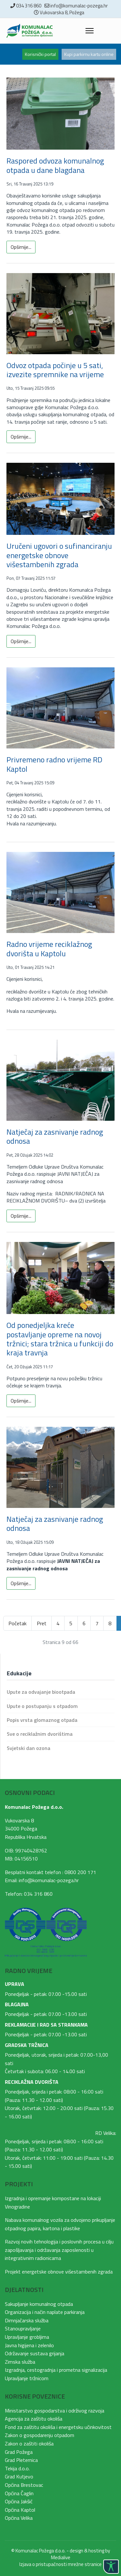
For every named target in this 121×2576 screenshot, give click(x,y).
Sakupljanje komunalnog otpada (39, 2304)
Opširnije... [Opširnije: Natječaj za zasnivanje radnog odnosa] (21, 1216)
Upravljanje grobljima (27, 2337)
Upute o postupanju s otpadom (42, 1706)
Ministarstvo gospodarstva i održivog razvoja (54, 2410)
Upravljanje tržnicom (26, 2378)
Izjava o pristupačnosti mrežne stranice (60, 2564)
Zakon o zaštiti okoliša (29, 2443)
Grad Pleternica (21, 2460)
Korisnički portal (40, 54)
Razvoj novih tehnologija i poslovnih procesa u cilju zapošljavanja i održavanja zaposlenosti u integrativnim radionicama (59, 2250)
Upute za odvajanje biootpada (41, 1692)
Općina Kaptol (20, 2510)
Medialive (60, 2557)
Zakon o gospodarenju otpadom (39, 2435)
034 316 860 (28, 5)
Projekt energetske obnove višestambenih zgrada (59, 2271)
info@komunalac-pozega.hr (79, 5)
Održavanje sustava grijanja (34, 2353)
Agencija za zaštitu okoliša (33, 2418)
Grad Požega (19, 2452)
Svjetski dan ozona (28, 1748)
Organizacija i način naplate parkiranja (45, 2312)
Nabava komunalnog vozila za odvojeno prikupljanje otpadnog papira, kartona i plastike (60, 2224)
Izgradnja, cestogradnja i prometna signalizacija (56, 2370)
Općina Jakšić (19, 2501)
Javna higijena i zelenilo (29, 2345)
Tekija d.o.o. (17, 2468)
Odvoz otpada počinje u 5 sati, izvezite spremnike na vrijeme (55, 369)
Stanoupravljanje (23, 2328)
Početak (17, 1623)
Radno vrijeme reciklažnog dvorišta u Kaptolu (49, 948)
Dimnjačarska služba (26, 2320)
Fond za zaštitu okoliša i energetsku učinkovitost (58, 2427)
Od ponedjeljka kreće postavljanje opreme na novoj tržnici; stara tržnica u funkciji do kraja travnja (59, 1338)
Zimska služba (20, 2362)
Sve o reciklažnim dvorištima (40, 1734)
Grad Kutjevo (19, 2476)
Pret (41, 1623)
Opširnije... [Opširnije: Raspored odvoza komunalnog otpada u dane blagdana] (21, 247)
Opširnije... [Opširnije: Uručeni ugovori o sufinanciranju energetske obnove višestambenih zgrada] (21, 641)
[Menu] (90, 30)
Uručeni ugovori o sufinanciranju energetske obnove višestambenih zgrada (59, 555)
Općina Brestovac (24, 2485)
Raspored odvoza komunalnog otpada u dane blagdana (55, 165)
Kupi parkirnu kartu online (89, 54)
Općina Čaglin (19, 2493)
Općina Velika (19, 2518)
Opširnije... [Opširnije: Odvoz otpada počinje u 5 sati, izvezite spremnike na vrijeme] (21, 436)
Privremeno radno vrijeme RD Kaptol (54, 764)
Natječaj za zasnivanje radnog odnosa (54, 1136)
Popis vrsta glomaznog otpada (42, 1720)
